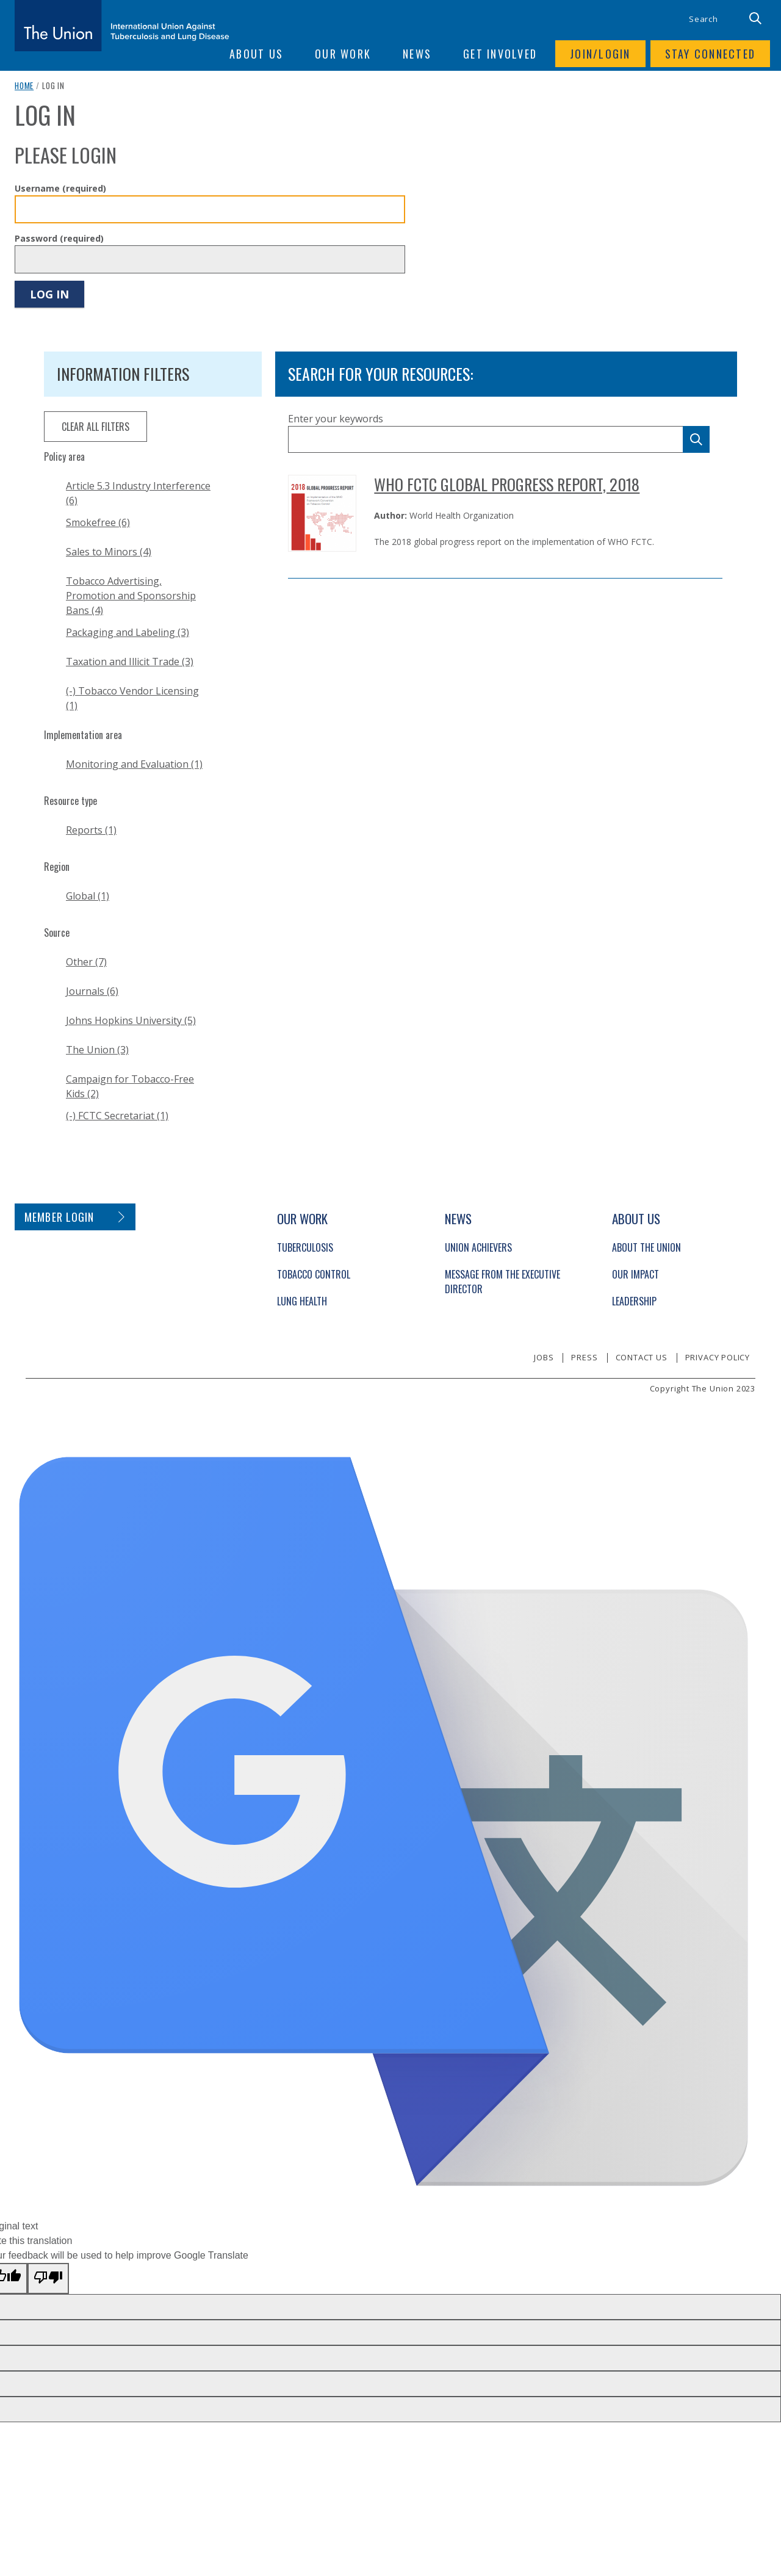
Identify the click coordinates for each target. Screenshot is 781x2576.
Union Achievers (478, 1247)
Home (24, 85)
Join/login (600, 54)
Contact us (642, 1357)
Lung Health (302, 1301)
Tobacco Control (313, 1274)
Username (60, 188)
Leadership (634, 1301)
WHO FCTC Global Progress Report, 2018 (506, 484)
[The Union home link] (122, 25)
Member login (59, 1217)
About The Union (646, 1247)
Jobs (543, 1357)
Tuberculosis (305, 1247)
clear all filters (95, 426)
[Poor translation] (48, 2278)
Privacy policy (717, 1357)
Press (584, 1357)
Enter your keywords (335, 418)
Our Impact (635, 1274)
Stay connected (710, 54)
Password (59, 238)
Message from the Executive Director (502, 1281)
